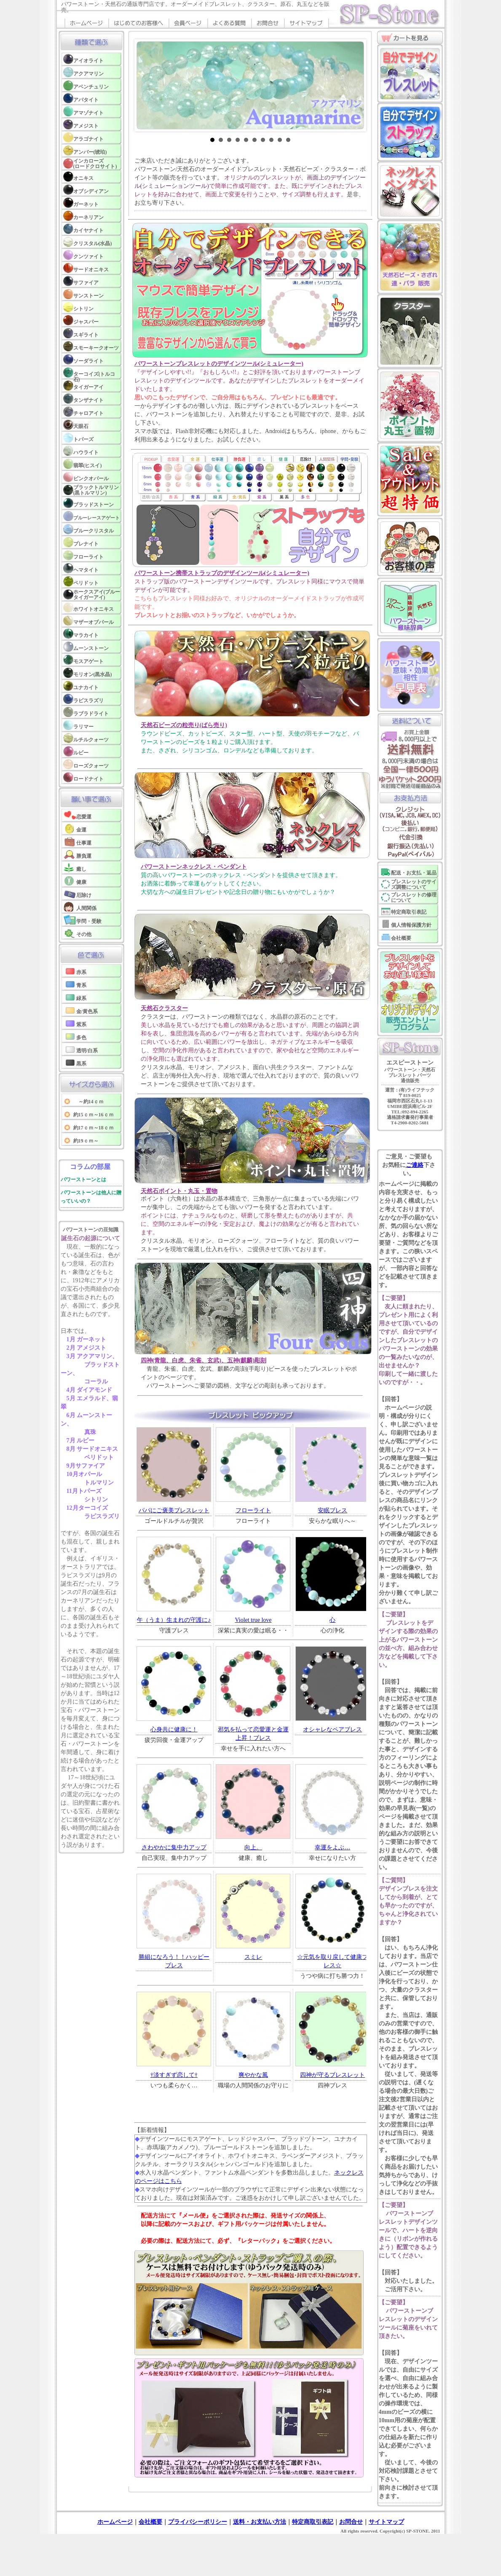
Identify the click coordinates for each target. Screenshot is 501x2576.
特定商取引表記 (312, 2522)
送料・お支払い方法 (259, 2522)
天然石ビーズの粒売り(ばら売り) (184, 725)
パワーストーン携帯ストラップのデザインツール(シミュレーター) (221, 573)
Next (353, 85)
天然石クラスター (164, 1008)
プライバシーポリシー (197, 2522)
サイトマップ (386, 2522)
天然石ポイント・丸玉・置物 (179, 1191)
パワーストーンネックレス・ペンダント (194, 867)
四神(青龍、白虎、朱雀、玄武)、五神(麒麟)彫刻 (204, 1360)
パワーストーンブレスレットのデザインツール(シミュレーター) (218, 364)
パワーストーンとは (83, 1179)
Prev (147, 85)
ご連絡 (414, 1165)
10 (288, 140)
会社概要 (150, 2522)
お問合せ (351, 2522)
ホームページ (115, 2522)
